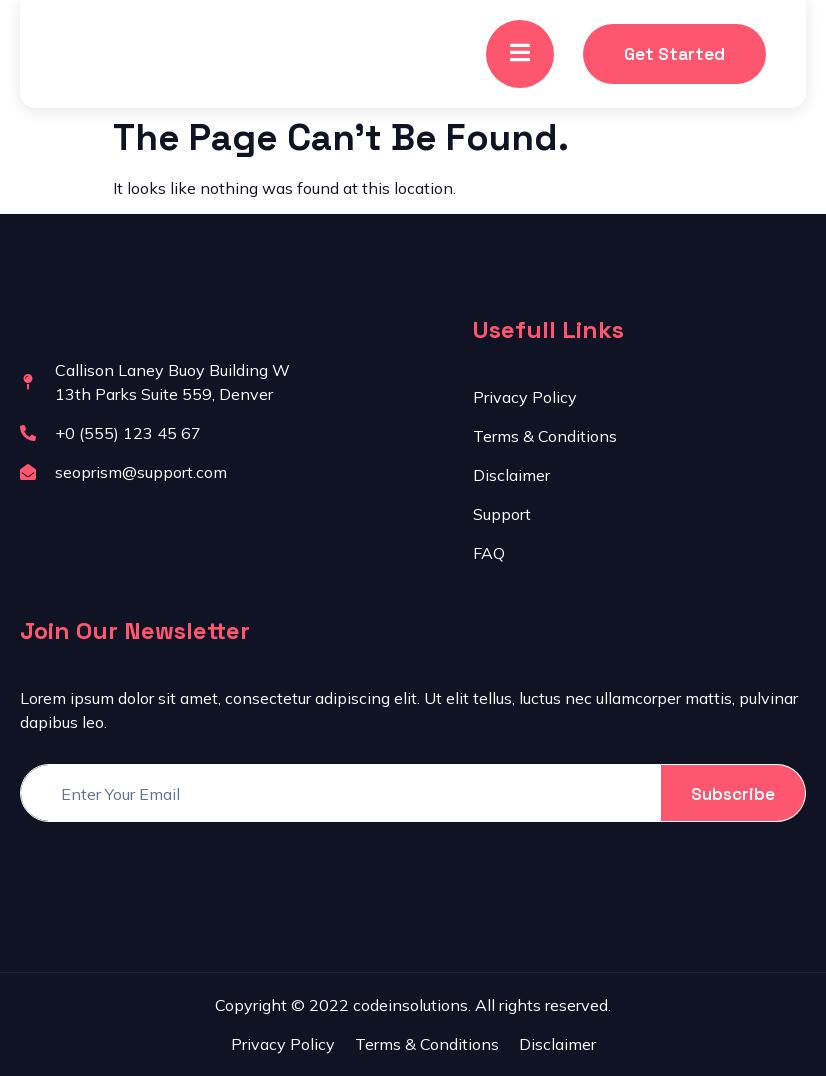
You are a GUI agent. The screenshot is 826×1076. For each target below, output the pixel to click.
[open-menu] (520, 54)
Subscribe (733, 794)
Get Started (674, 54)
